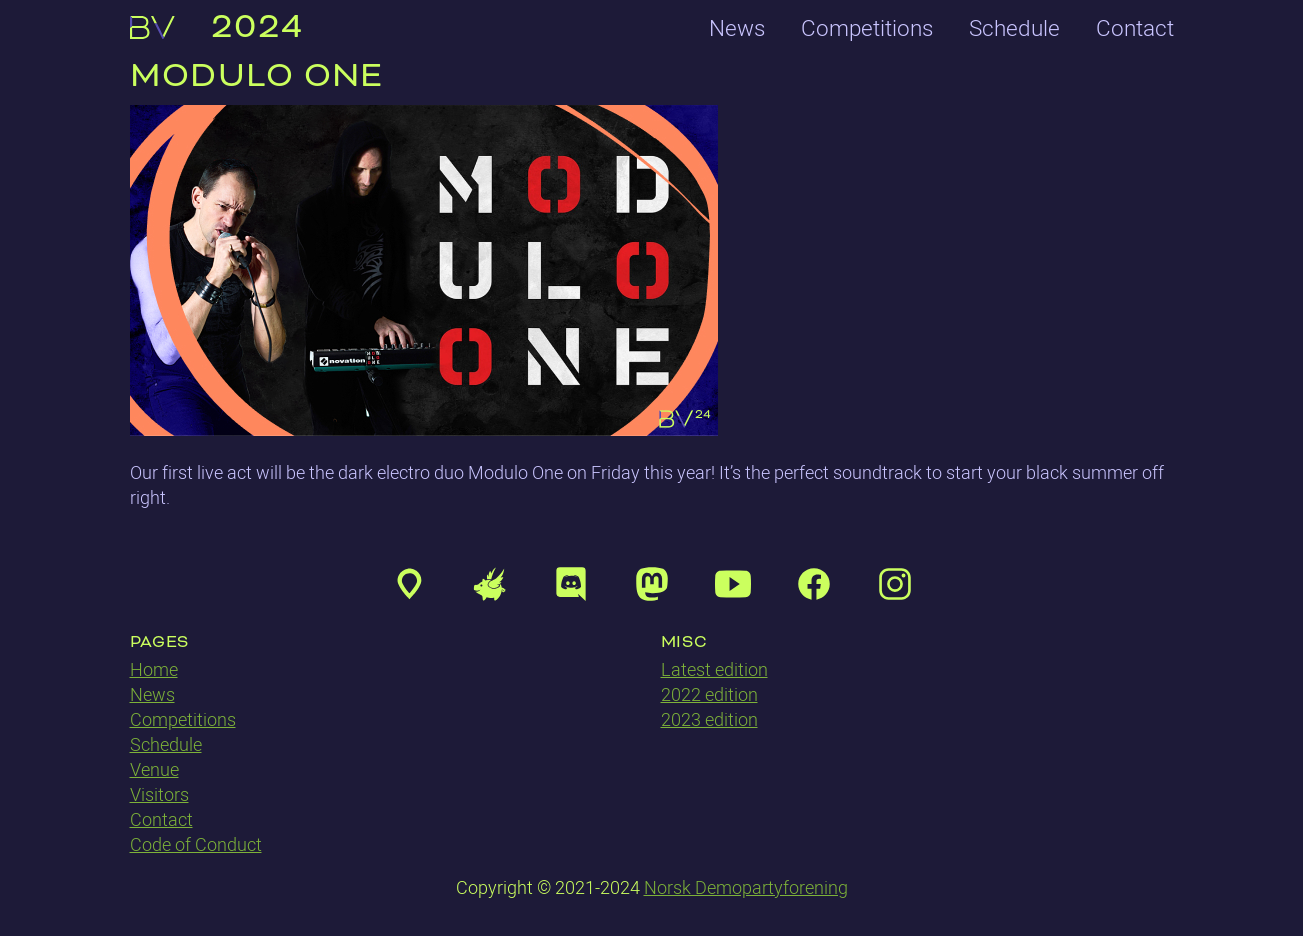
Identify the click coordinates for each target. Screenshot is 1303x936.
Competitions (867, 27)
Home (154, 669)
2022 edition (709, 694)
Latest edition (714, 669)
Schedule (1014, 27)
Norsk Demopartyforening (746, 887)
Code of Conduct (196, 844)
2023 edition (709, 719)
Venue (154, 769)
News (737, 27)
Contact (1135, 27)
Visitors (159, 794)
